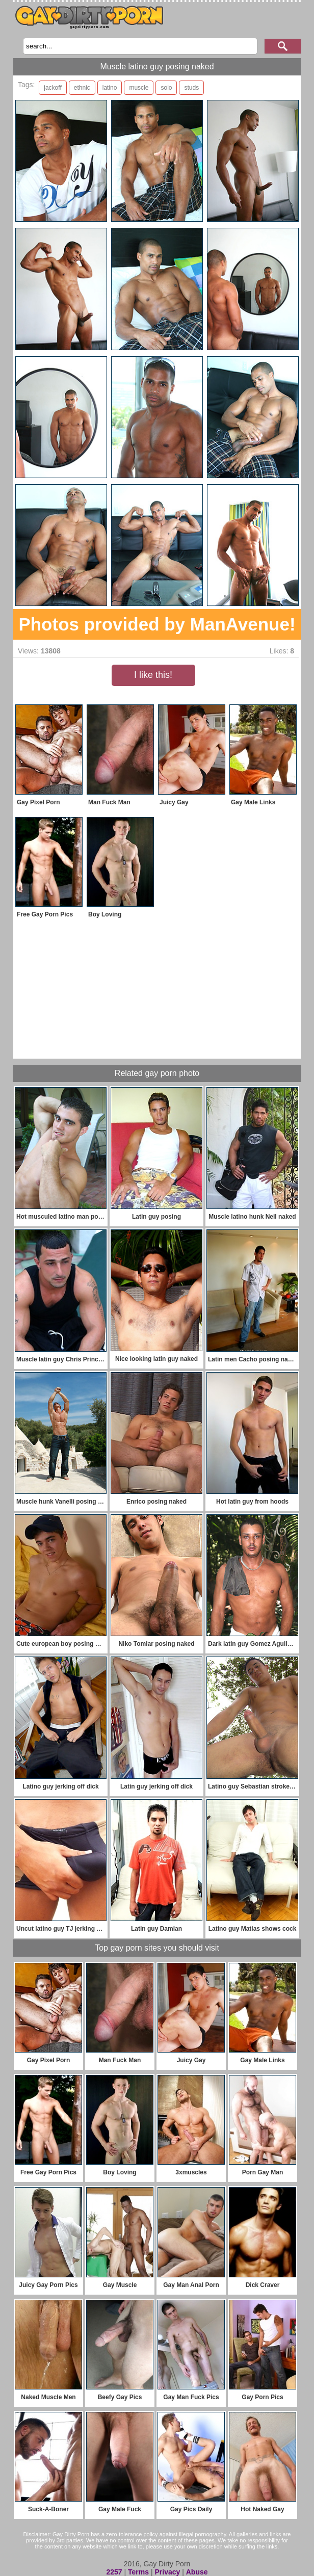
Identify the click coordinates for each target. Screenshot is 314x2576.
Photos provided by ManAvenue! (156, 624)
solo (166, 87)
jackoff (52, 87)
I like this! (153, 675)
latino (109, 87)
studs (191, 87)
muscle (138, 87)
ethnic (82, 87)
